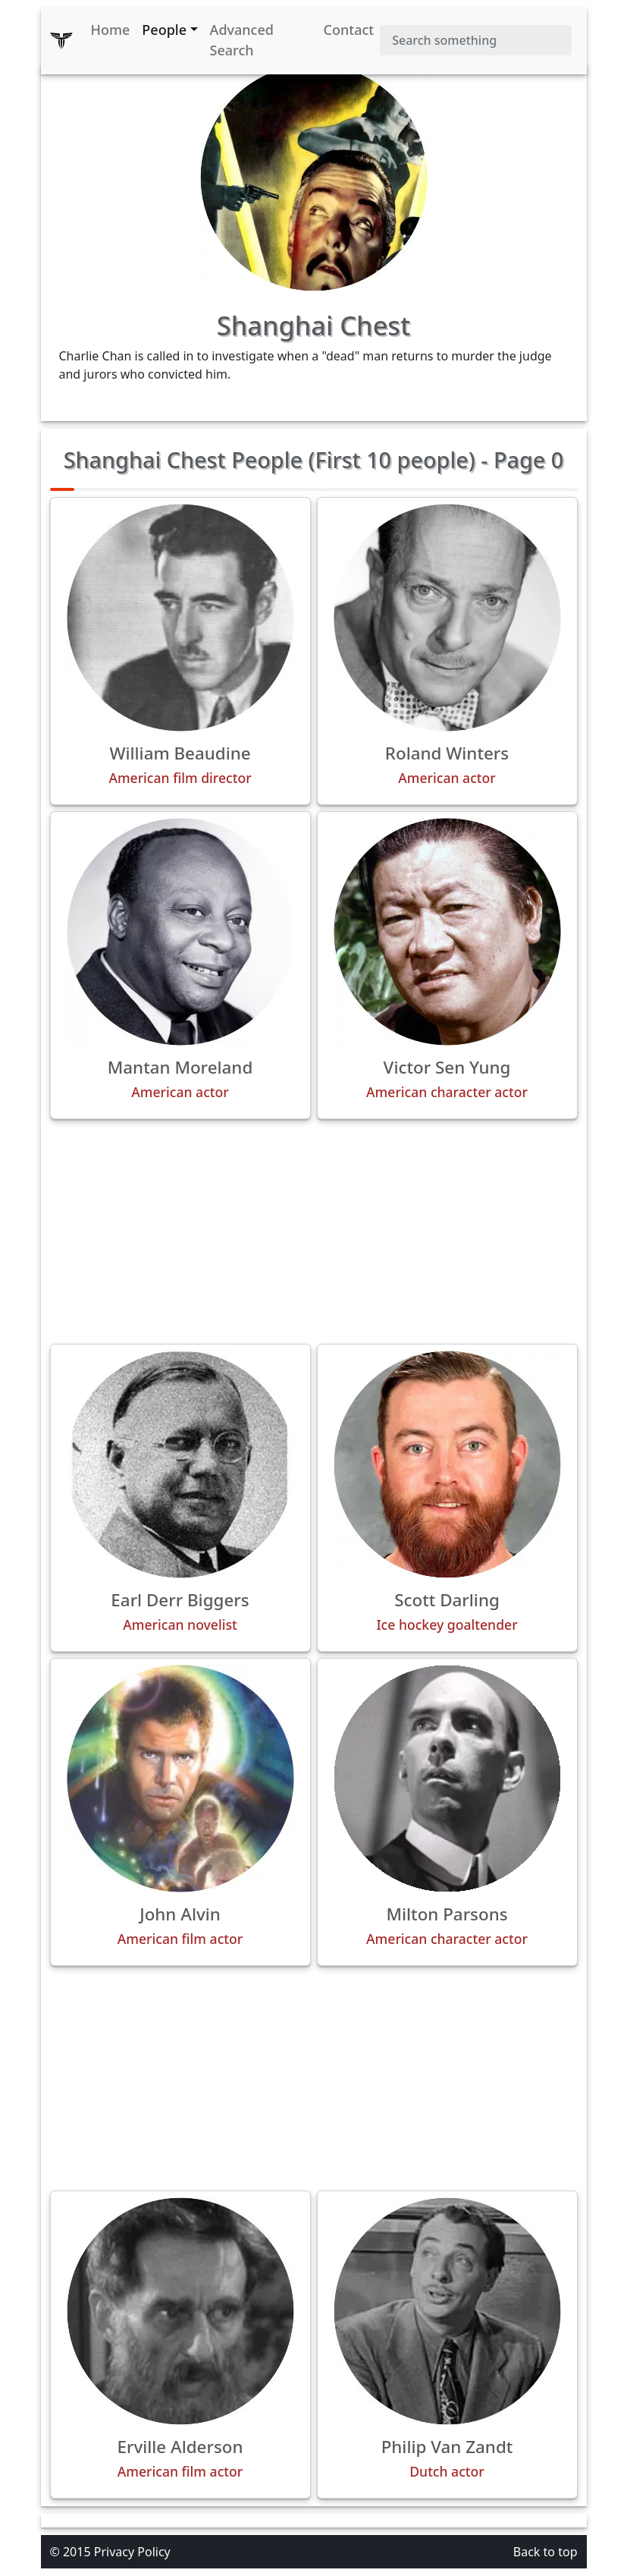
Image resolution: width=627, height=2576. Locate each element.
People (164, 29)
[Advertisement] (314, 1231)
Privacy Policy (132, 2551)
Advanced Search (242, 39)
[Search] (475, 40)
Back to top (545, 2551)
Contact (349, 29)
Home (110, 29)
